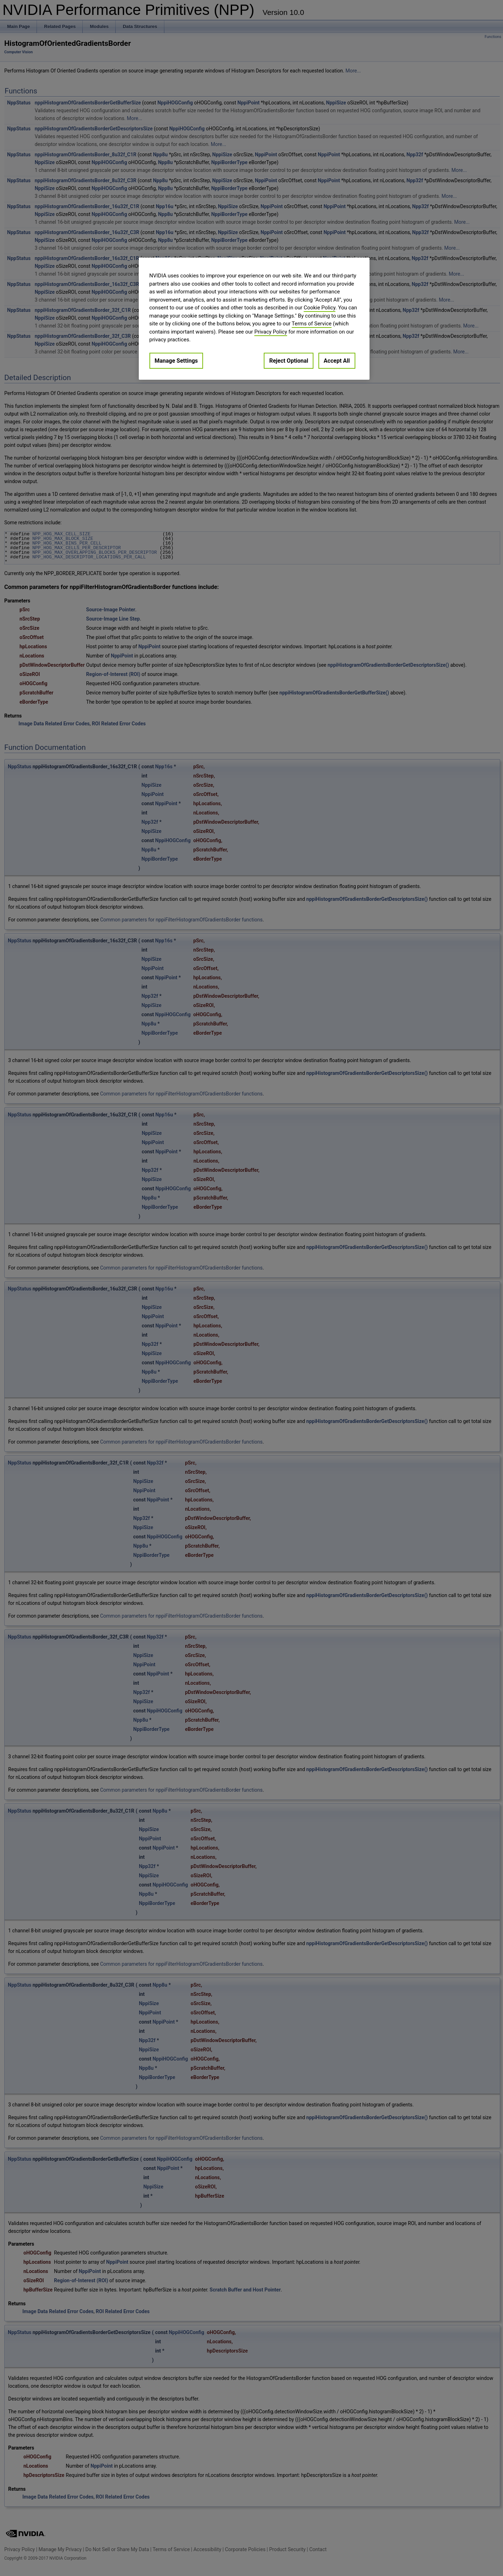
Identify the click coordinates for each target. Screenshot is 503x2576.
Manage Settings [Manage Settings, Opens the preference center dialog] (176, 360)
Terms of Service (312, 323)
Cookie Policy (319, 307)
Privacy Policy (270, 332)
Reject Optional (288, 360)
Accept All (337, 360)
